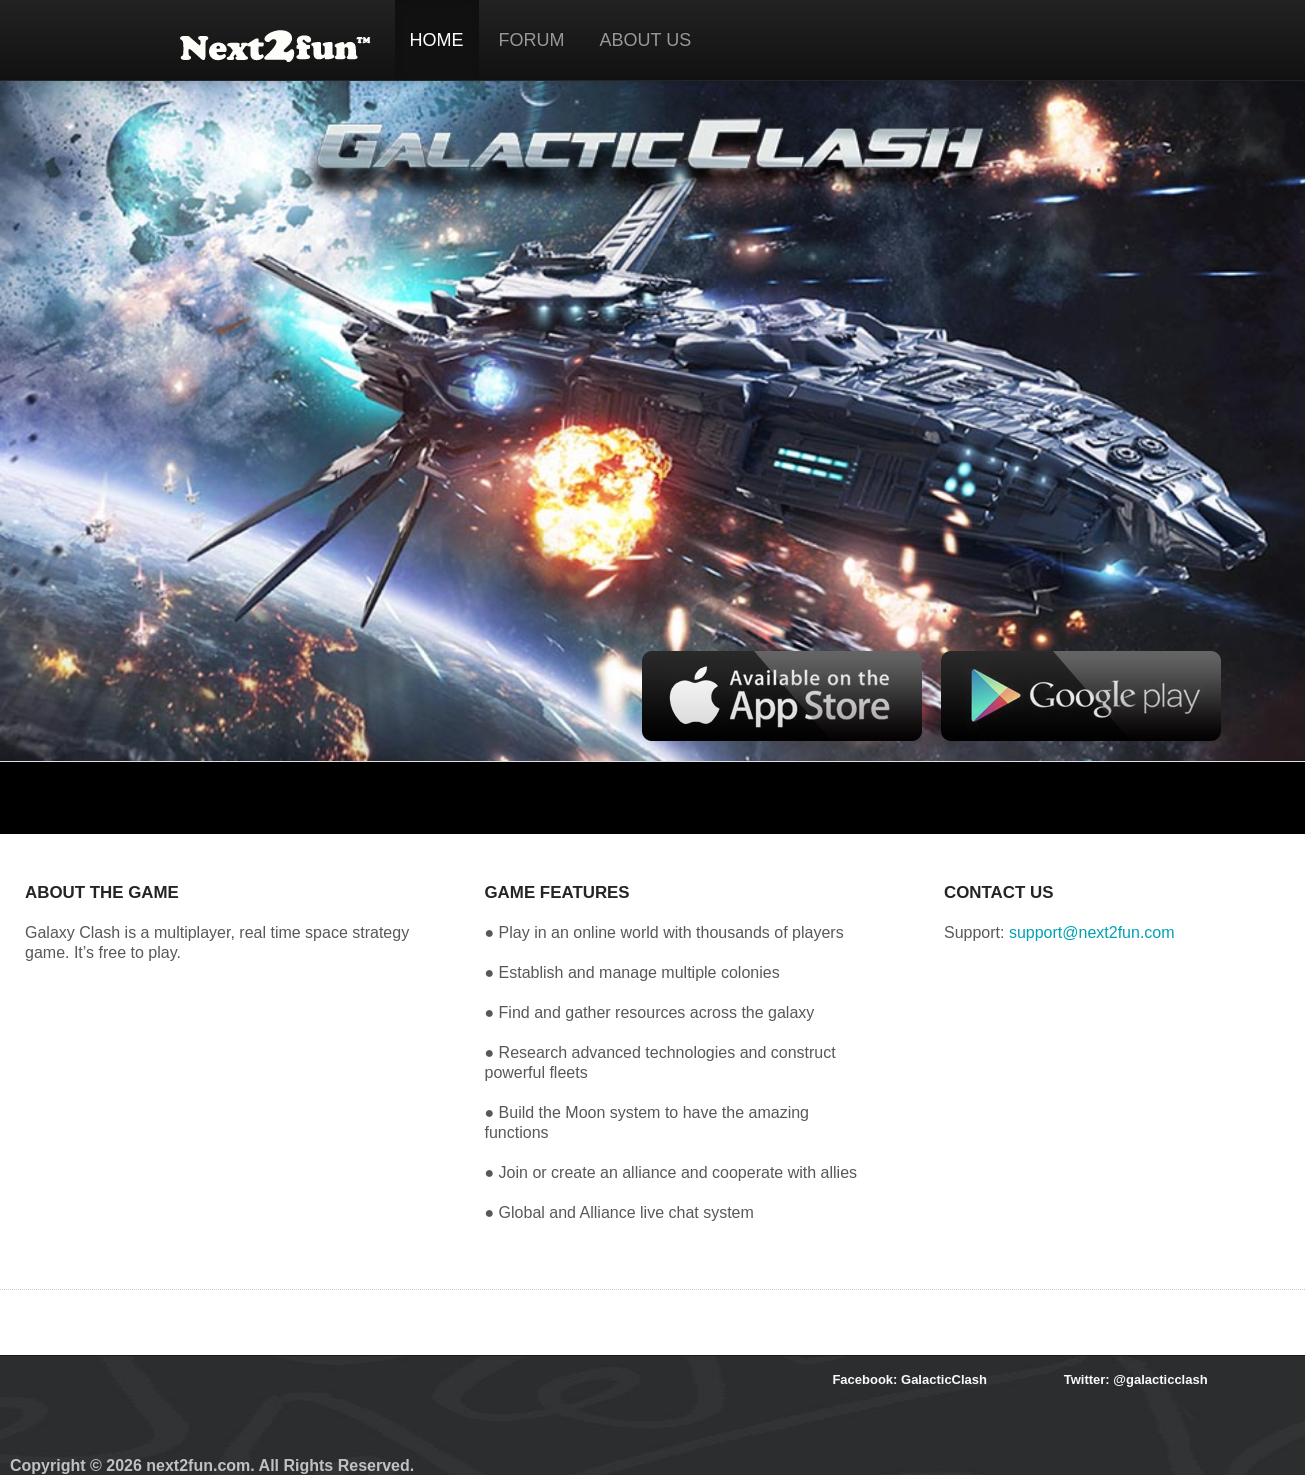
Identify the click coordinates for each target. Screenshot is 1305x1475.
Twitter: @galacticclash (1136, 1379)
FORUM (532, 40)
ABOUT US (646, 40)
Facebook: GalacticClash (909, 1379)
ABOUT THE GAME (102, 892)
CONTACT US (998, 892)
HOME (437, 40)
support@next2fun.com (1092, 932)
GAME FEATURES (556, 892)
